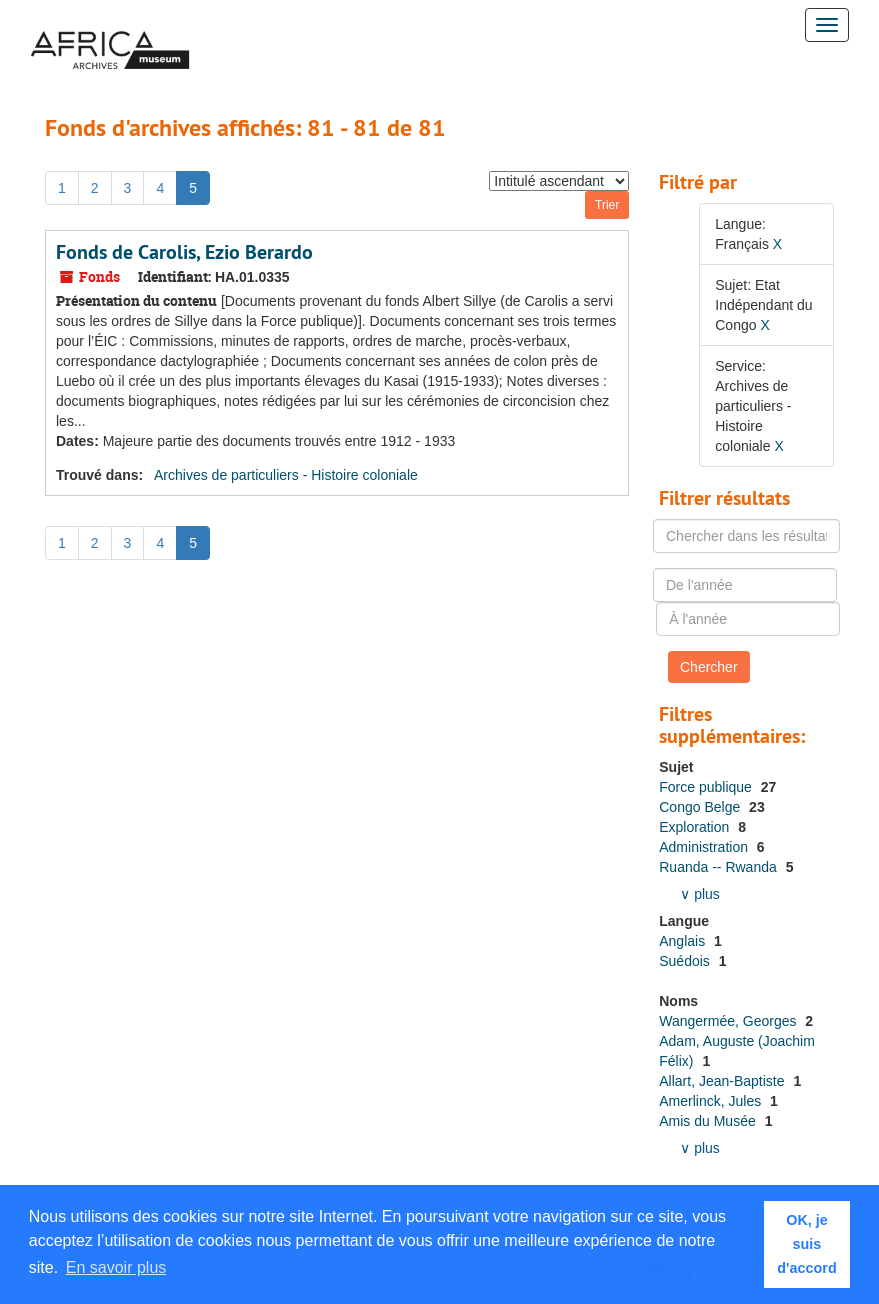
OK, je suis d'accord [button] (806, 1244)
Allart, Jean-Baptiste (723, 1081)
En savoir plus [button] (116, 1267)
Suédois (686, 961)
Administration (705, 847)
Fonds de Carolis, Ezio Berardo (184, 252)
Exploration (696, 827)
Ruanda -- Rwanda (719, 867)
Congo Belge (701, 807)
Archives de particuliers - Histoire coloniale (286, 475)
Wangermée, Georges (729, 1021)
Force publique (707, 787)
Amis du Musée (709, 1121)
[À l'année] (748, 619)
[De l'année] (745, 585)
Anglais (684, 941)
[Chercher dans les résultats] (746, 536)
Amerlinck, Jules (712, 1101)
